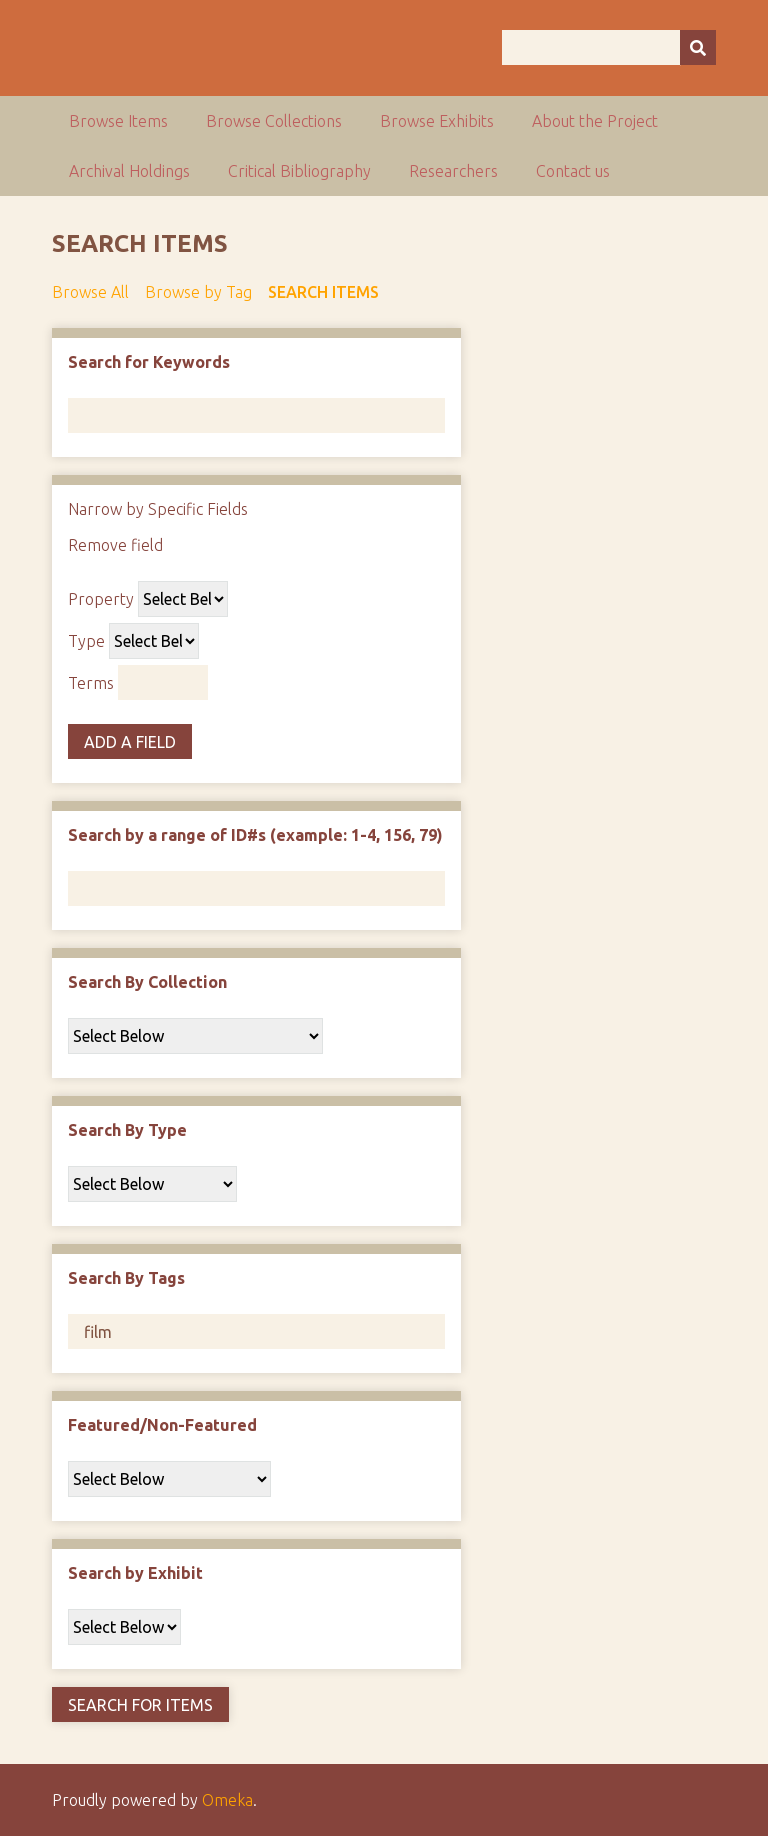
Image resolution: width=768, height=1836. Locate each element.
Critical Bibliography (299, 171)
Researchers (453, 171)
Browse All (90, 292)
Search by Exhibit (135, 1573)
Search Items (323, 292)
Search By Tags (126, 1278)
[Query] (609, 47)
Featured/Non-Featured (162, 1425)
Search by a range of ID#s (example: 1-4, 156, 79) (255, 835)
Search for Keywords (149, 362)
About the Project (595, 121)
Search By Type (127, 1130)
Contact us (573, 171)
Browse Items (118, 121)
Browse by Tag (198, 292)
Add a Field (130, 742)
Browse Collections (274, 121)
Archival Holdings (129, 171)
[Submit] (698, 47)
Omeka (227, 1800)
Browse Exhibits (437, 121)
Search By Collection (147, 982)
